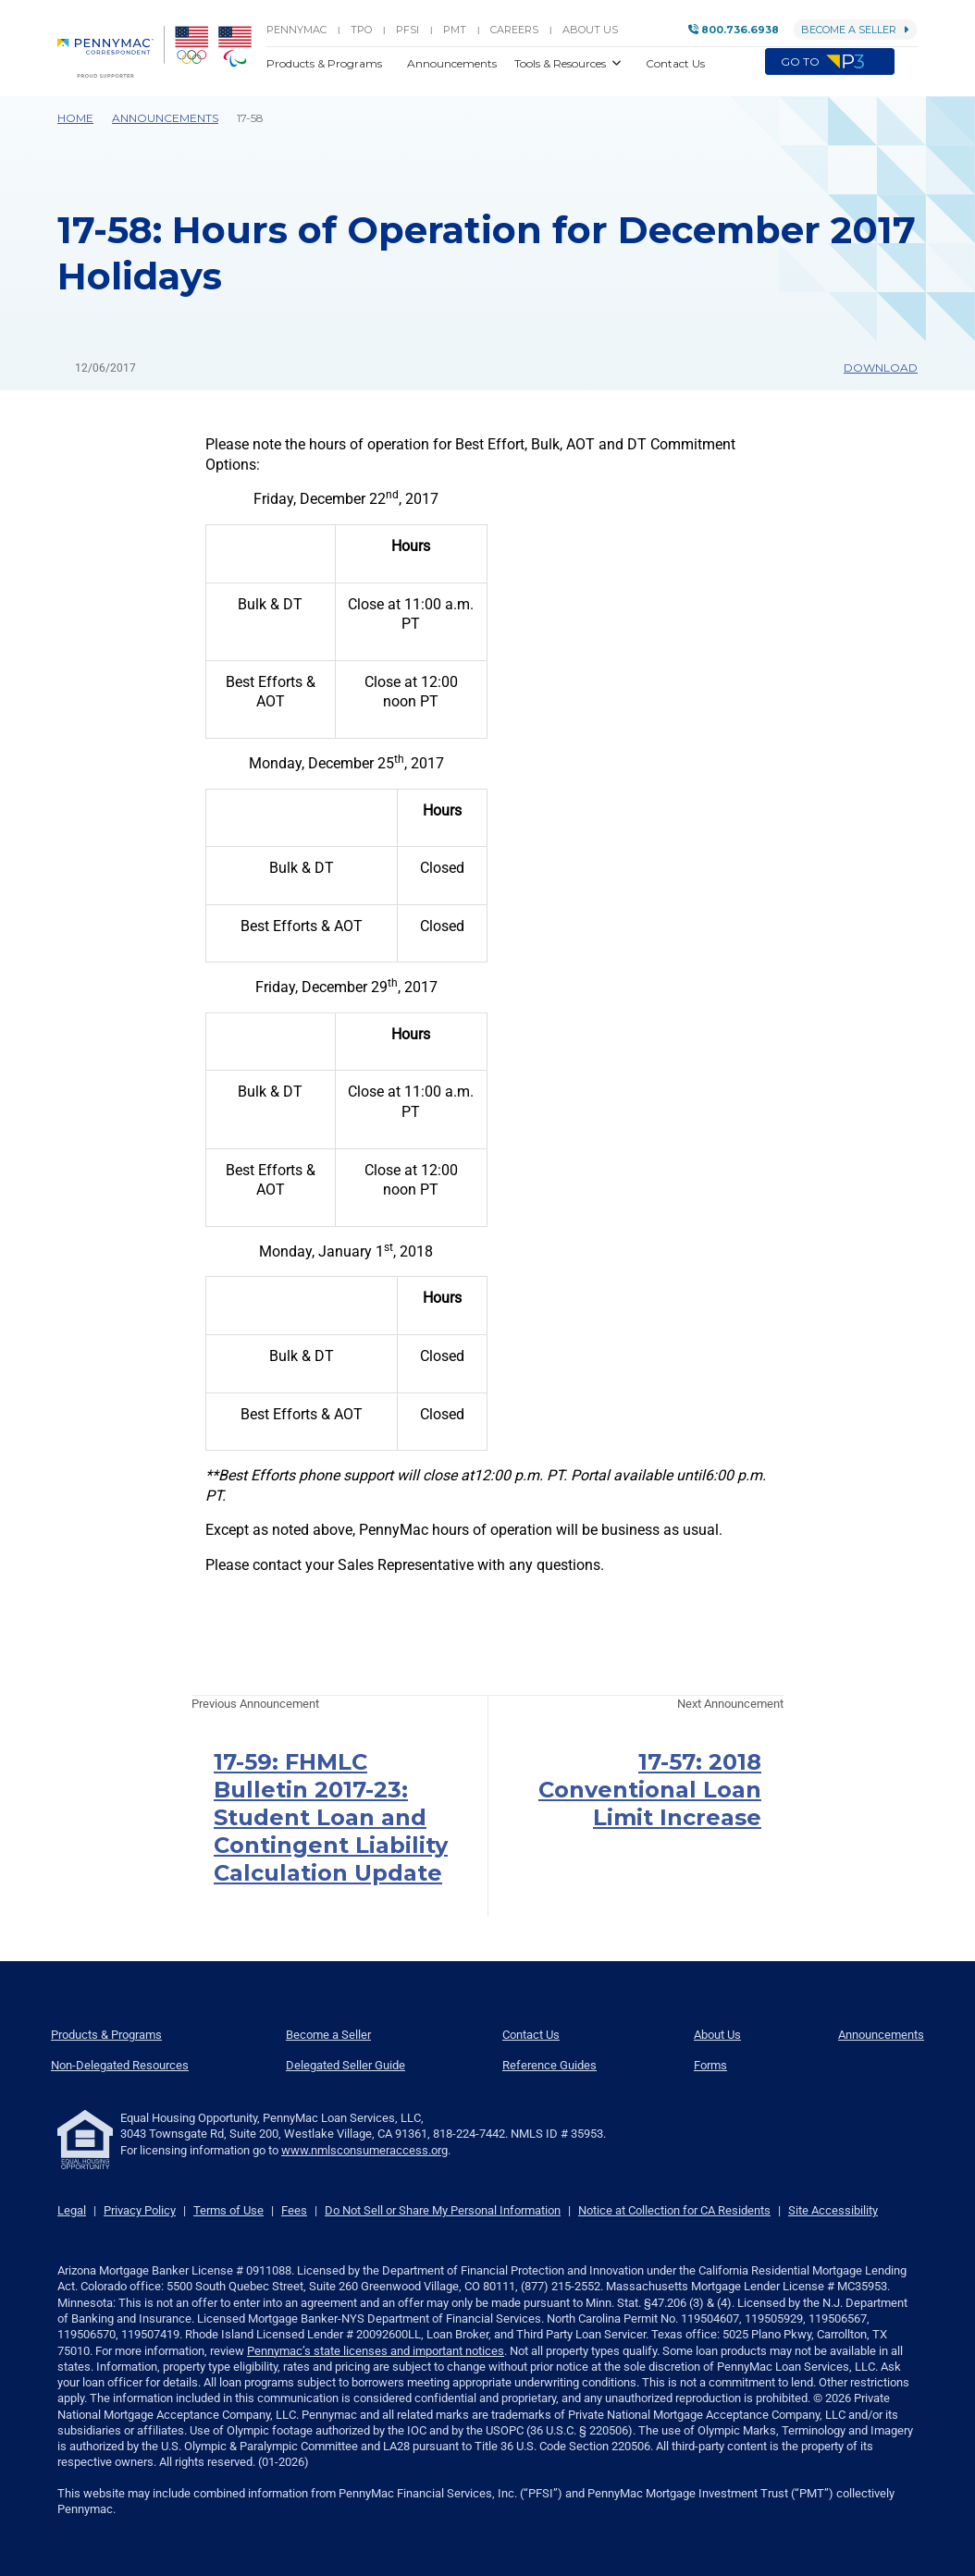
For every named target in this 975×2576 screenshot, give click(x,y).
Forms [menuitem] (710, 2065)
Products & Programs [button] (325, 63)
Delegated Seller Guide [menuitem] (345, 2065)
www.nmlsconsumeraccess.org (364, 2150)
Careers (514, 29)
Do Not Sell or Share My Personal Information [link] (443, 2210)
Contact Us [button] (675, 63)
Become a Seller (855, 29)
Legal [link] (71, 2210)
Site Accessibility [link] (833, 2210)
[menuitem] (111, 52)
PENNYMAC (296, 29)
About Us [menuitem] (717, 2035)
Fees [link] (294, 2210)
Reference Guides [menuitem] (549, 2065)
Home (75, 118)
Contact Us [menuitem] (531, 2035)
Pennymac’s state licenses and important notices (375, 2351)
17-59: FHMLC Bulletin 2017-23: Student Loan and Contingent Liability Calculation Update (331, 1817)
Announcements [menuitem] (881, 2035)
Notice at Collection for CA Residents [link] (674, 2210)
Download (872, 367)
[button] (906, 63)
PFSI (407, 29)
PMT (454, 29)
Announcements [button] (453, 63)
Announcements (165, 118)
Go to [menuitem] (830, 62)
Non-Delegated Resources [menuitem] (120, 2065)
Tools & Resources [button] (561, 63)
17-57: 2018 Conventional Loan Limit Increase (649, 1789)
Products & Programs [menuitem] (106, 2035)
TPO (361, 29)
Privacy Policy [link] (140, 2210)
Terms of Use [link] (228, 2210)
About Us (590, 29)
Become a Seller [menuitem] (328, 2035)
